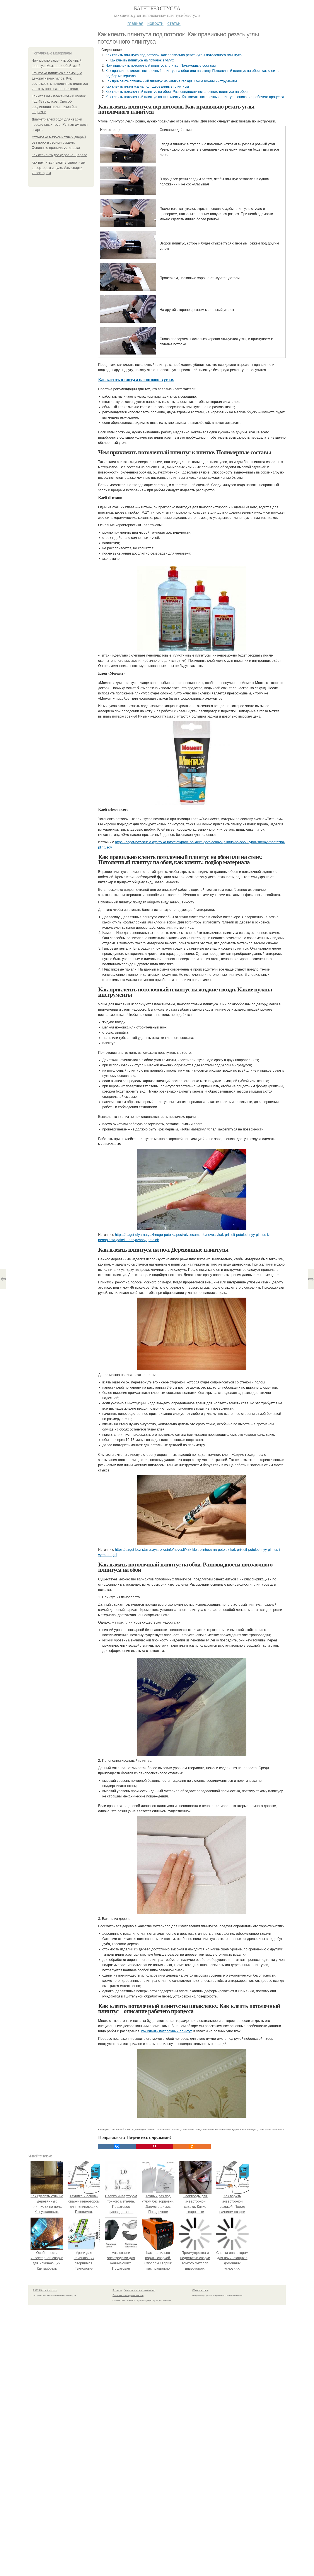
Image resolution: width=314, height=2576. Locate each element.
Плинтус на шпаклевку (271, 2129)
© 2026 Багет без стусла (45, 2290)
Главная (135, 23)
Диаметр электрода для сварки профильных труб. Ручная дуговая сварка (60, 124)
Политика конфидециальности (128, 2295)
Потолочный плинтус (122, 2129)
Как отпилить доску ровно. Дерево (59, 155)
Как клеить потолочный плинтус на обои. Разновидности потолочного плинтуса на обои (176, 91)
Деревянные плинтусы (244, 2129)
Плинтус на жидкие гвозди (216, 2129)
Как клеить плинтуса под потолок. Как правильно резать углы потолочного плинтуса (174, 55)
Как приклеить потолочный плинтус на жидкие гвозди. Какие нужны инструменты (171, 81)
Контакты (117, 2290)
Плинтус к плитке (144, 2129)
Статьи (173, 23)
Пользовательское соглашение (139, 2290)
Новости (155, 23)
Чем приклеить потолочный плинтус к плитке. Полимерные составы (161, 65)
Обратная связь (200, 2290)
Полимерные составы (168, 2129)
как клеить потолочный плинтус (166, 2031)
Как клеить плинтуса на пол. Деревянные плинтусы (147, 86)
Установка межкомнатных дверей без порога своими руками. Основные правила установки (59, 142)
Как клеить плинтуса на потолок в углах (142, 60)
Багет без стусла (157, 8)
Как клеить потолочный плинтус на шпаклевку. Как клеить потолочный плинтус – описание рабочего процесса (195, 97)
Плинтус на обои (190, 2129)
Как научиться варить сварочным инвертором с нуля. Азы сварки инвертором (58, 168)
